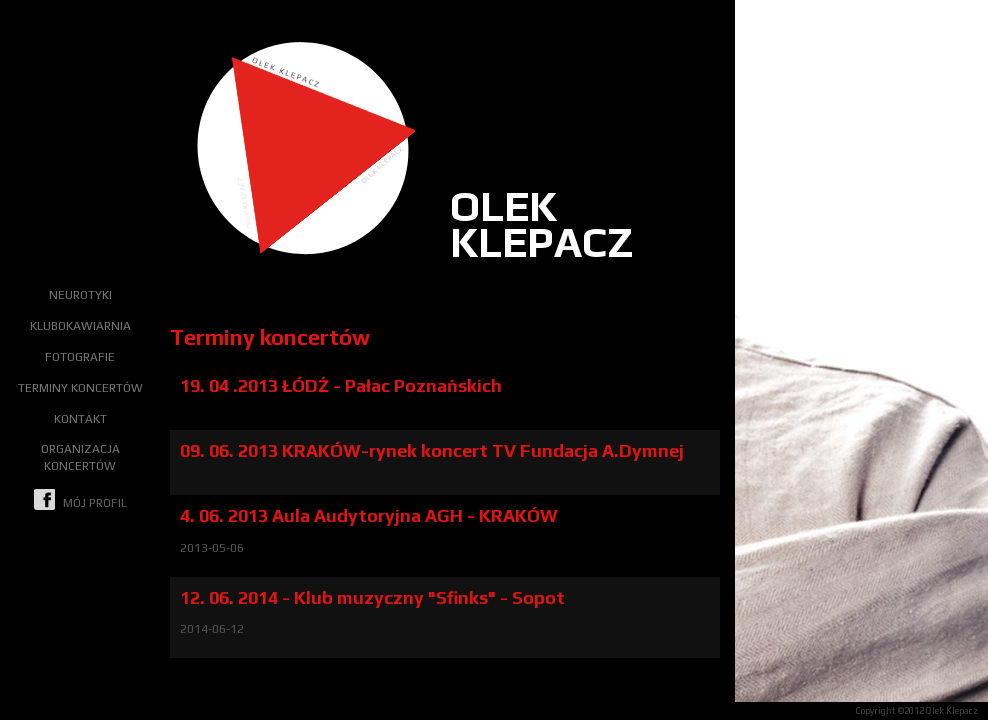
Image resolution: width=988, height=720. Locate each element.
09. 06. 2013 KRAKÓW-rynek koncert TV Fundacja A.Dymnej (432, 450)
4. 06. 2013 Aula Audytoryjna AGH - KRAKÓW (369, 515)
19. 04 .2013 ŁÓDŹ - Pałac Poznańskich (341, 385)
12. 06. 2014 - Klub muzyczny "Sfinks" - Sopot (372, 597)
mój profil (80, 499)
